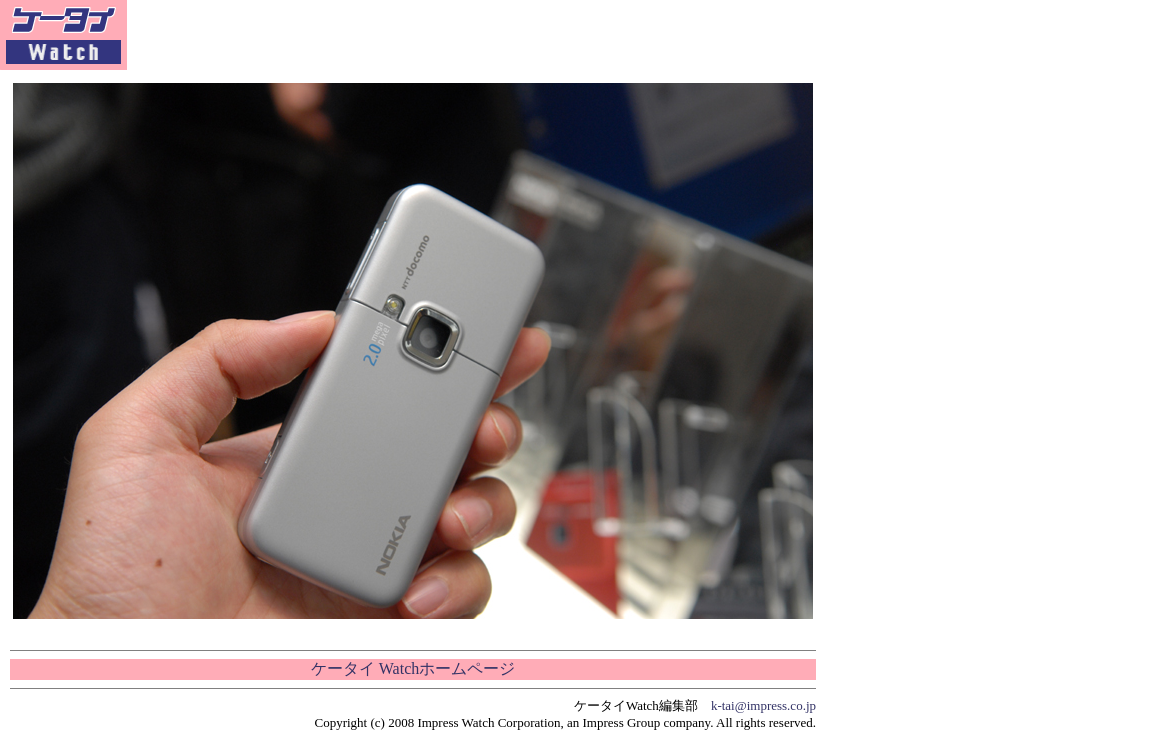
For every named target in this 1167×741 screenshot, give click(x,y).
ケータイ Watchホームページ (413, 668)
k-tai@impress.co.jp (763, 705)
